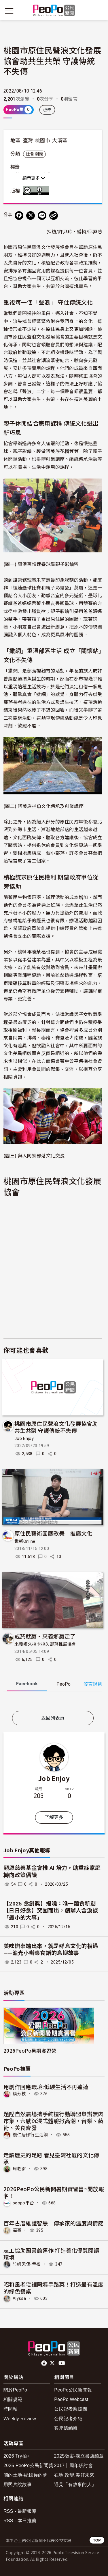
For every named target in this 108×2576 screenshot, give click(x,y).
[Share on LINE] (42, 215)
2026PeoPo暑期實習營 (29, 2050)
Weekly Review (19, 2418)
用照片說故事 (17, 2484)
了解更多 (54, 1817)
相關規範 (12, 2399)
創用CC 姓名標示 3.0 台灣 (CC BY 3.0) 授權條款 (37, 190)
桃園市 (42, 140)
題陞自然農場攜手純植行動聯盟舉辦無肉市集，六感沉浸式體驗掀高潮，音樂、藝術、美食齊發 (53, 2120)
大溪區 (59, 140)
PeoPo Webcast (71, 2399)
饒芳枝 (19, 2093)
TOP (97, 2540)
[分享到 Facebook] (19, 215)
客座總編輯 (66, 2428)
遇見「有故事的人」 (75, 2484)
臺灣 (28, 140)
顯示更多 (33, 178)
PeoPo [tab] (63, 1684)
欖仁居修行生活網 (30, 2134)
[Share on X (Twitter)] (30, 215)
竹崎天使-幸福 (27, 2264)
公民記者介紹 (68, 2418)
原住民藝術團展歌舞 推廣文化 (53, 1533)
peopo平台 (23, 2203)
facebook (44, 2363)
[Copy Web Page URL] (53, 215)
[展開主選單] (9, 11)
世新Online (24, 1541)
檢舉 (47, 109)
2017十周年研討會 (73, 2465)
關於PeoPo (15, 2389)
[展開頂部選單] (99, 11)
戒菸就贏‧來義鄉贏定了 (45, 1636)
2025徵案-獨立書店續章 (79, 2456)
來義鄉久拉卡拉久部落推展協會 (45, 1644)
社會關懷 (34, 154)
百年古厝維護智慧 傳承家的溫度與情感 (53, 2223)
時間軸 (10, 2408)
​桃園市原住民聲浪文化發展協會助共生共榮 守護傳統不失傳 (56, 1426)
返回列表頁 (53, 1718)
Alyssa (19, 2298)
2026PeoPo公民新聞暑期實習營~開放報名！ (53, 2192)
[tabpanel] (52, 1702)
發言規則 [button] (93, 1684)
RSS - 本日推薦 (19, 2520)
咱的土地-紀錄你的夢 (25, 2475)
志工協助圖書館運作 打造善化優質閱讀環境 (51, 2253)
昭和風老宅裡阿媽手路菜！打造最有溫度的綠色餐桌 (53, 2287)
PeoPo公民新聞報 (73, 2389)
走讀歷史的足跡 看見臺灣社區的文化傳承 (51, 2158)
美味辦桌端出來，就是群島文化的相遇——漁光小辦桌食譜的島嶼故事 (50, 1950)
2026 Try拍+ (16, 2456)
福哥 (17, 2230)
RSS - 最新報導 (19, 2511)
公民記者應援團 (70, 2408)
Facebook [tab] (27, 1683)
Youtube (62, 2363)
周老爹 (19, 2168)
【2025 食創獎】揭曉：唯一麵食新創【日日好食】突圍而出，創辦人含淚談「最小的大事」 (50, 1910)
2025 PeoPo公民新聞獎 (28, 2465)
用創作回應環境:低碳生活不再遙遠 (45, 2087)
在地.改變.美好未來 (74, 2475)
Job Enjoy (24, 1438)
